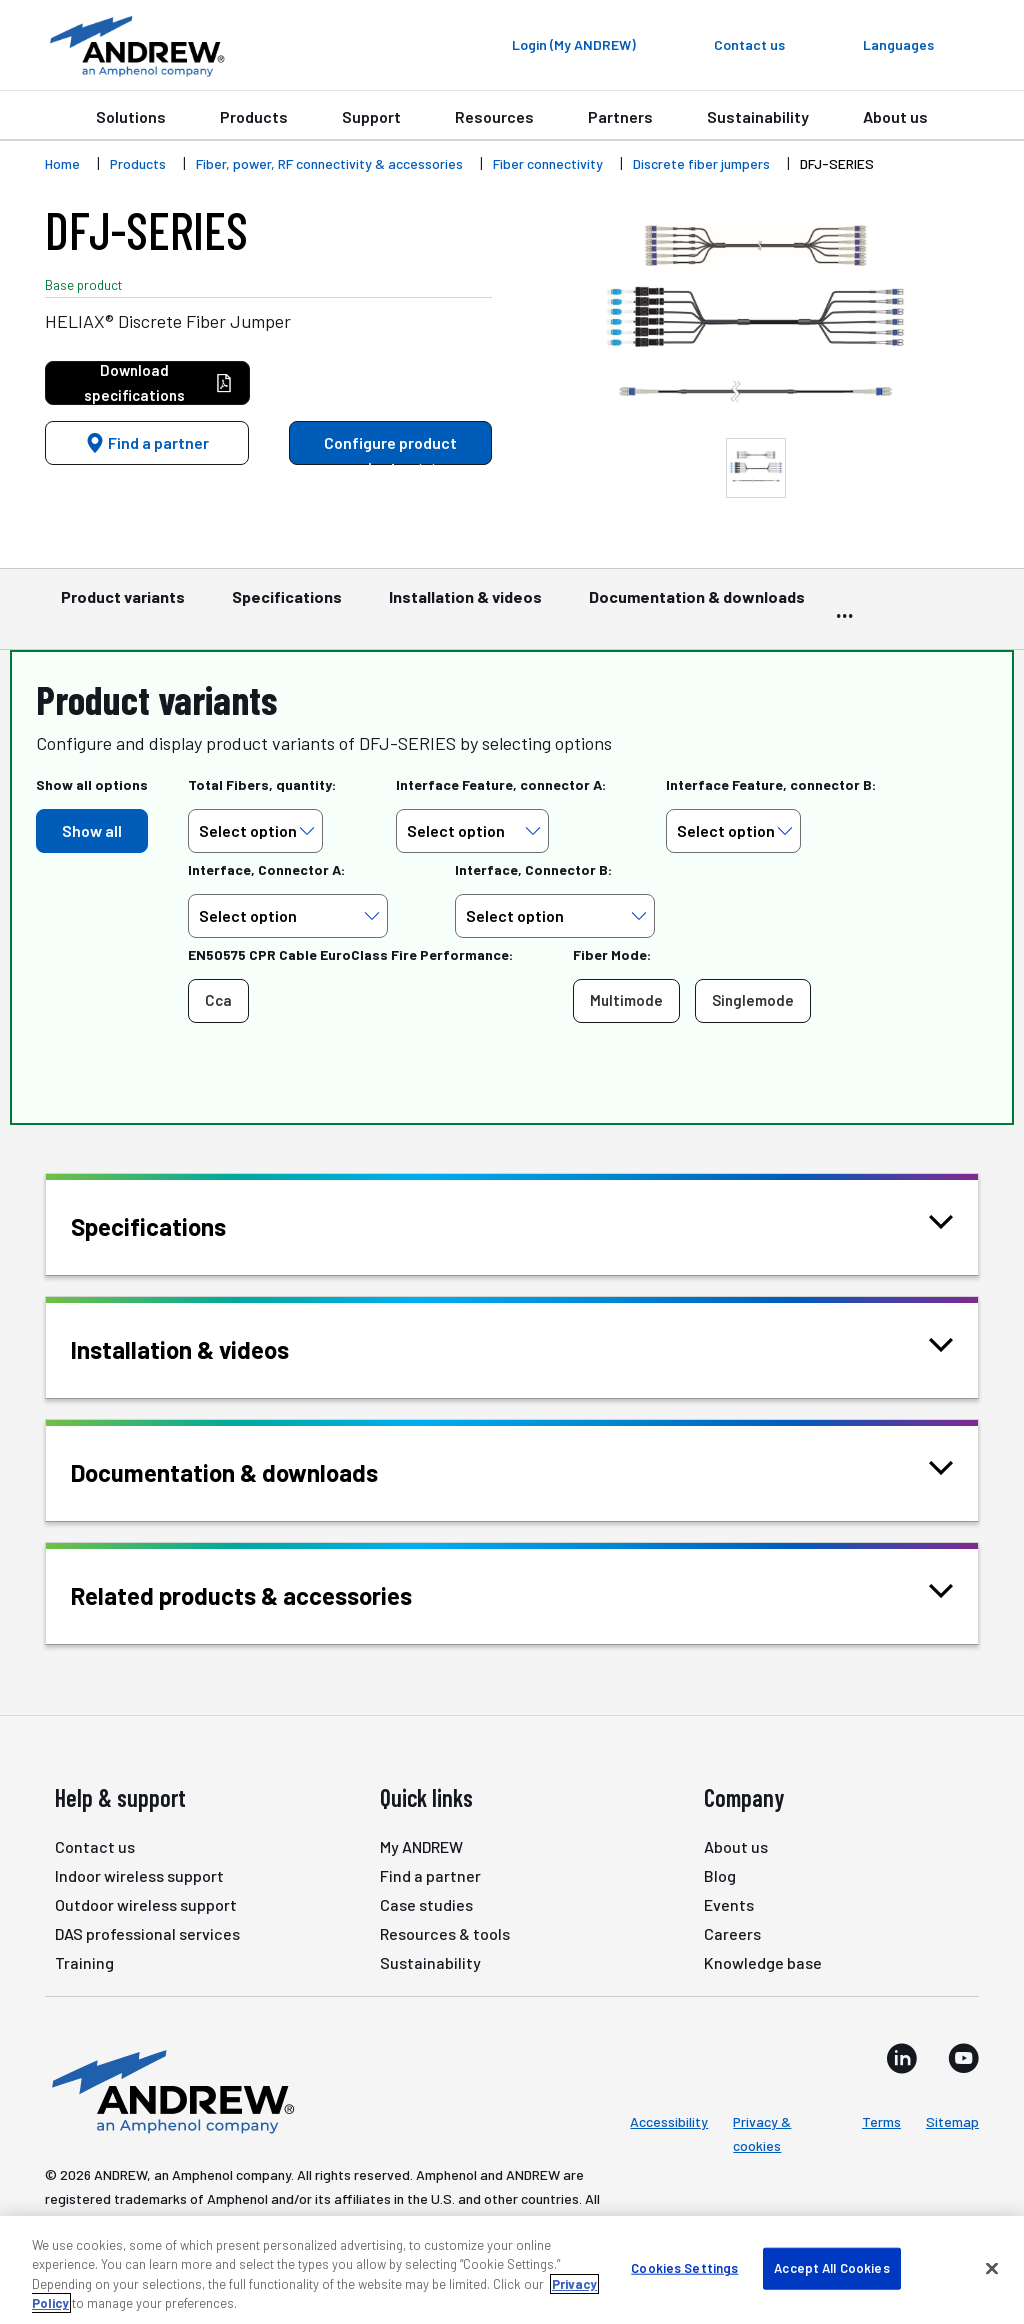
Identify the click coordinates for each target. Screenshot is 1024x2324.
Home (62, 163)
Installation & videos (465, 606)
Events (729, 1904)
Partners (620, 116)
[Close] (992, 2268)
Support (371, 116)
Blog (720, 1875)
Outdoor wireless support (146, 1904)
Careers (732, 1933)
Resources (494, 116)
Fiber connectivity (548, 163)
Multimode (626, 1000)
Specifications (287, 606)
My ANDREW (421, 1846)
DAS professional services (147, 1933)
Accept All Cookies (831, 2268)
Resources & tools (445, 1933)
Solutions (131, 116)
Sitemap (952, 2121)
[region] (512, 2270)
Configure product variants (390, 449)
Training (84, 1962)
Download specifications (158, 382)
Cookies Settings (684, 2268)
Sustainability (758, 116)
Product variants (123, 606)
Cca (218, 1000)
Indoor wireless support (139, 1875)
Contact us (95, 1846)
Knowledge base (763, 1962)
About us (895, 116)
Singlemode (753, 1000)
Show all (92, 830)
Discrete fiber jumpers (701, 163)
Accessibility (669, 2121)
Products (254, 116)
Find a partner (147, 442)
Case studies (426, 1904)
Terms (881, 2121)
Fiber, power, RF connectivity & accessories (329, 163)
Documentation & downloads (697, 606)
